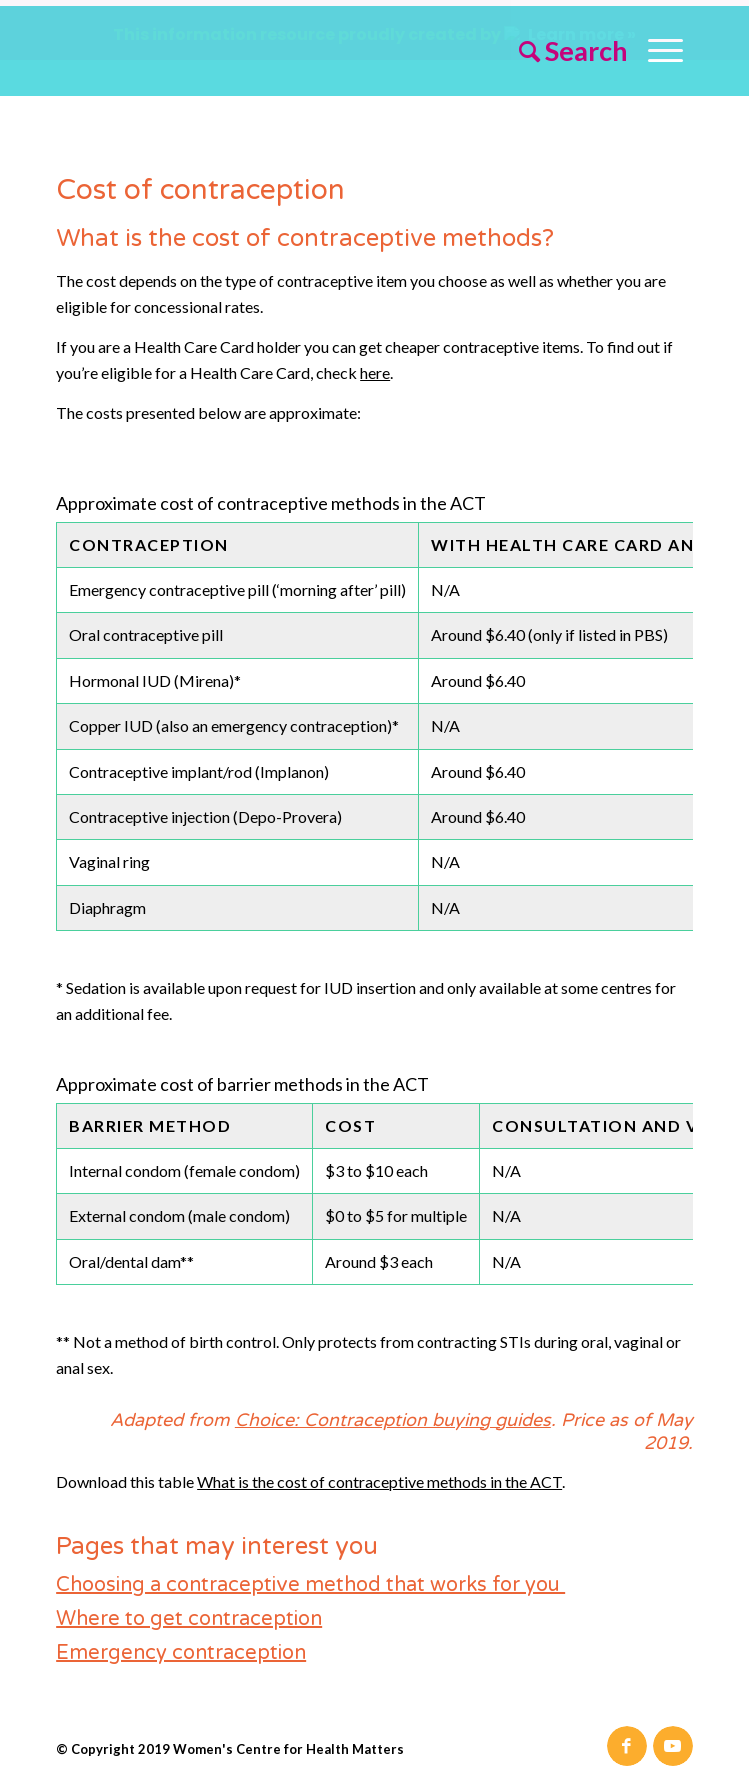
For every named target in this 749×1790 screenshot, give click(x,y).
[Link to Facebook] (627, 1740)
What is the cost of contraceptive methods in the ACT (379, 1474)
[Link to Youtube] (673, 1740)
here (375, 366)
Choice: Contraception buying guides (393, 1413)
